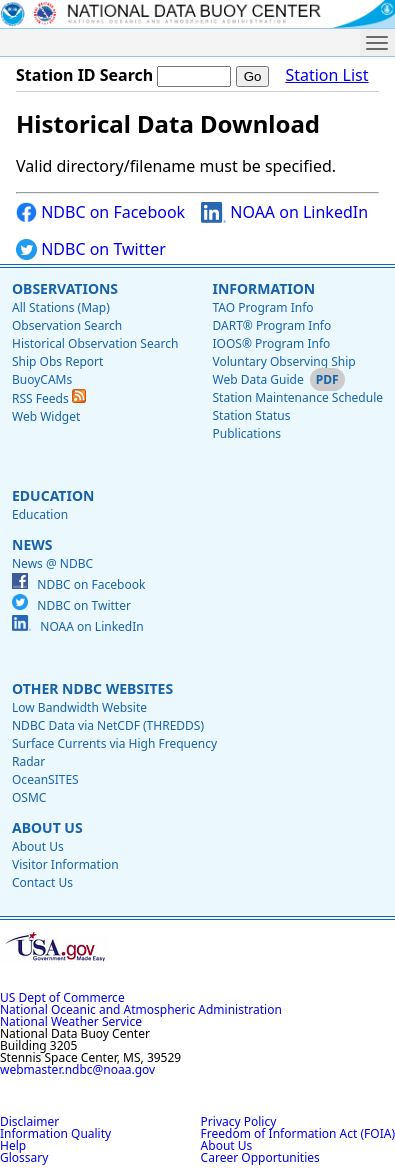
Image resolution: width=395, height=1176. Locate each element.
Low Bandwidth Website (79, 707)
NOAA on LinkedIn (284, 212)
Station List (326, 75)
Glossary (24, 1157)
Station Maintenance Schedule (297, 397)
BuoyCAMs (42, 379)
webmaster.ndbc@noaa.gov (77, 1069)
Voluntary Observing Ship (283, 361)
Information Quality (55, 1133)
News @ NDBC (52, 563)
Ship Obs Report (57, 361)
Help (13, 1145)
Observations (65, 288)
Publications (246, 433)
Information (263, 288)
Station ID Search (84, 75)
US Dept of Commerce (62, 997)
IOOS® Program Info (271, 343)
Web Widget (46, 416)
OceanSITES (45, 779)
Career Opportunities (260, 1157)
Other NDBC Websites (92, 688)
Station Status (251, 415)
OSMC (29, 797)
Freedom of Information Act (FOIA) (298, 1133)
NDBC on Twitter (91, 249)
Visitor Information (65, 864)
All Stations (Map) (61, 307)
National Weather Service (71, 1021)
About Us (47, 827)
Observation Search (67, 325)
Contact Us (42, 882)
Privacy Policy (239, 1121)
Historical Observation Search (95, 343)
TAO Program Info (262, 307)
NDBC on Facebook (100, 212)
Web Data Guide (257, 379)
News (32, 544)
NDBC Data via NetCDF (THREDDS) (108, 725)
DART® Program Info (271, 325)
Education (53, 495)
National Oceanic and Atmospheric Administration (141, 1009)
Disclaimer (29, 1121)
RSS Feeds (49, 398)
